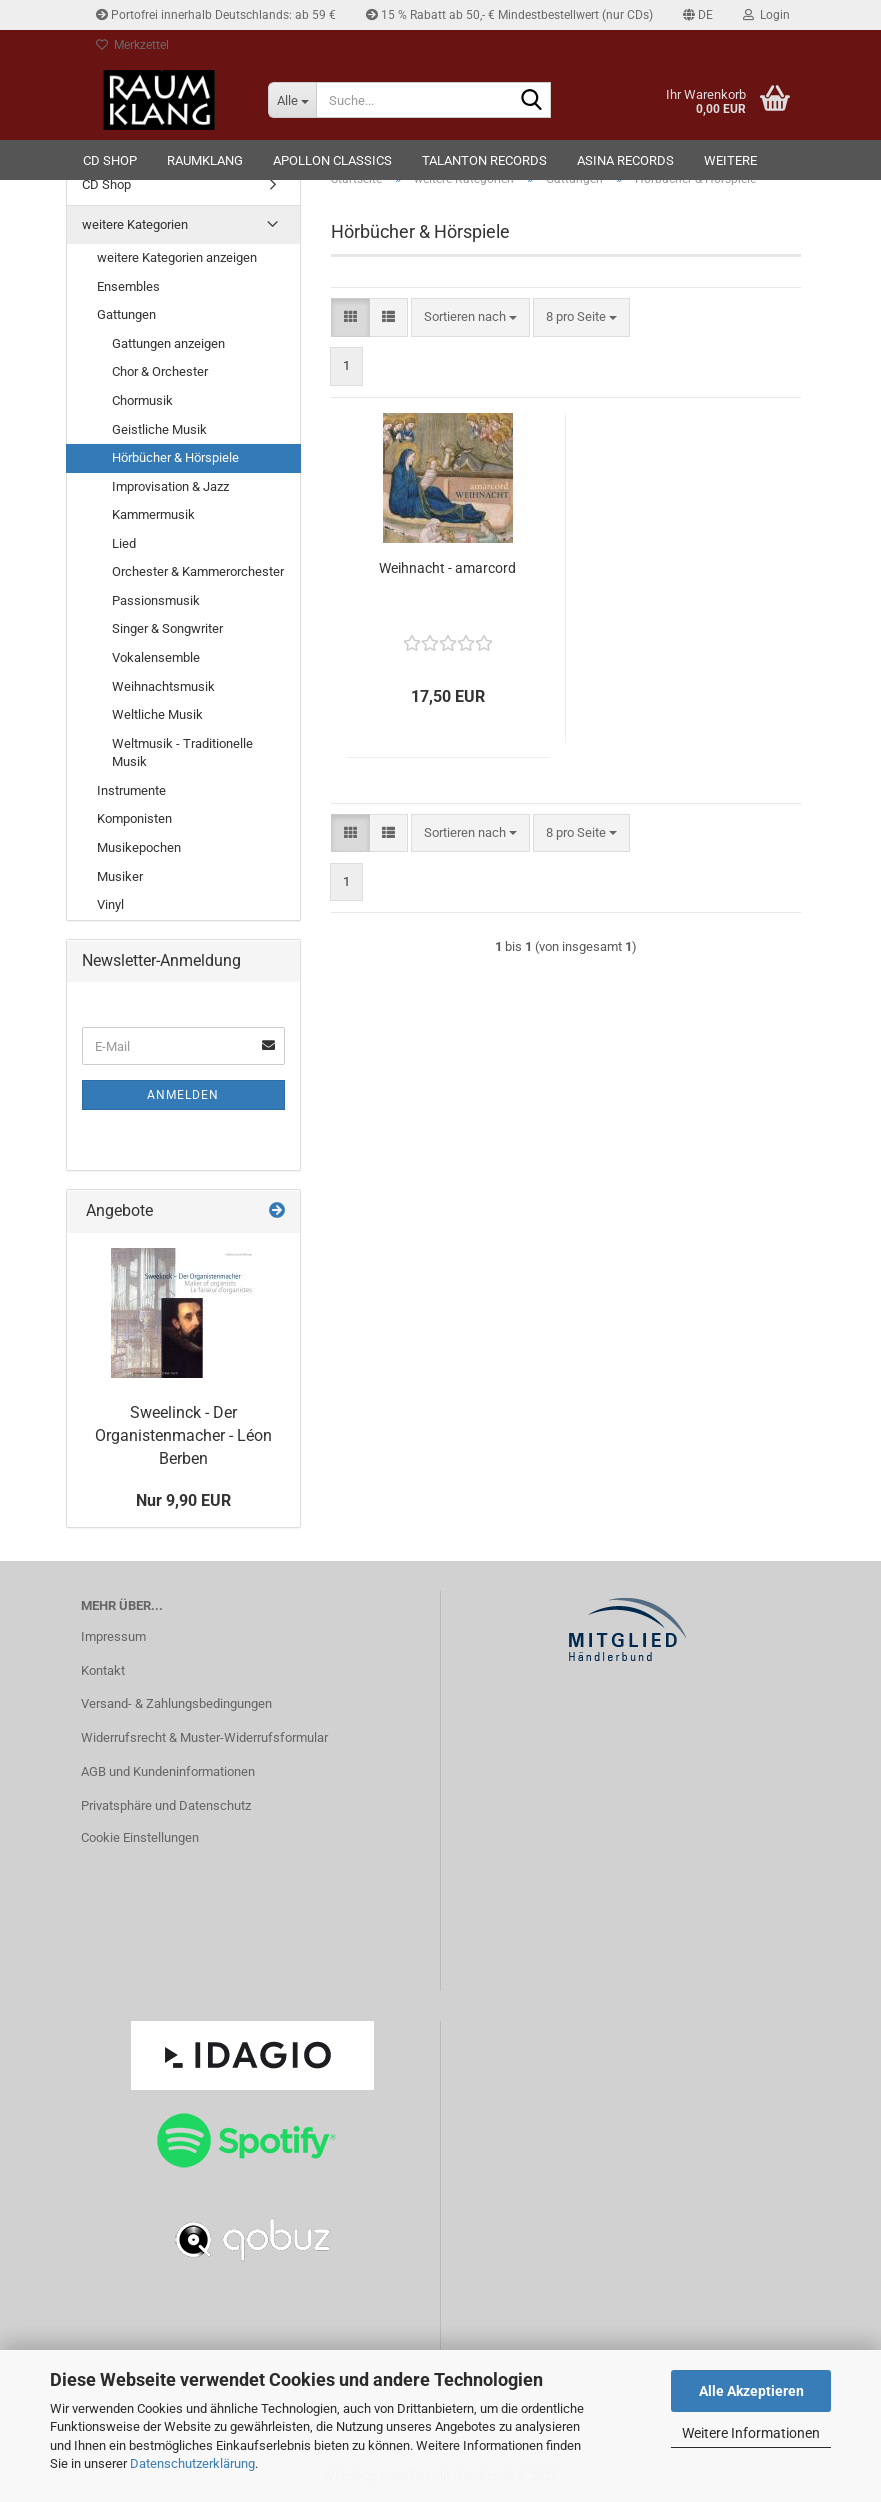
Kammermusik (153, 514)
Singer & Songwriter (167, 628)
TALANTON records (484, 160)
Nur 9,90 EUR (183, 1500)
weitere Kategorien (135, 224)
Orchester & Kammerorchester (198, 571)
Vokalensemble (156, 657)
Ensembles (128, 286)
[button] (698, 15)
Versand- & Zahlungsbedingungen (176, 1703)
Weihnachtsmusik (163, 686)
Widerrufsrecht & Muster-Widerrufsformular (204, 1737)
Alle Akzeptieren (751, 2391)
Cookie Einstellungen (140, 1837)
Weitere (730, 160)
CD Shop (110, 160)
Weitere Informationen (751, 2433)
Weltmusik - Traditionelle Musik (182, 753)
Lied (124, 543)
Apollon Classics (332, 160)
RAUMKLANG (205, 160)
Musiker (120, 876)
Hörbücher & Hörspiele (175, 457)
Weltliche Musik (157, 714)
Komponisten (134, 818)
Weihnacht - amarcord (447, 568)
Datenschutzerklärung (192, 2463)
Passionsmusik (156, 600)
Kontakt (103, 1670)
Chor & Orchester (160, 371)
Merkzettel (132, 45)
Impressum (113, 1636)
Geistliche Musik (159, 429)
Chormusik (142, 400)
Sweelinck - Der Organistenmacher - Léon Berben (183, 1435)
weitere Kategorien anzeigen (177, 257)
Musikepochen (139, 847)
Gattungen (126, 314)
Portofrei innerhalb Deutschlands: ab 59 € (216, 15)
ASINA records (625, 160)
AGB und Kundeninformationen (168, 1771)
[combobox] (470, 317)
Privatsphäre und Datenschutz (166, 1805)
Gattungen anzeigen (168, 343)
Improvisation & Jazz (170, 486)
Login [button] (766, 15)
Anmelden (183, 1095)
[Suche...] (292, 100)
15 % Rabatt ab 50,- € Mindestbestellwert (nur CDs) (509, 15)
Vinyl (110, 904)
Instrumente (131, 790)
